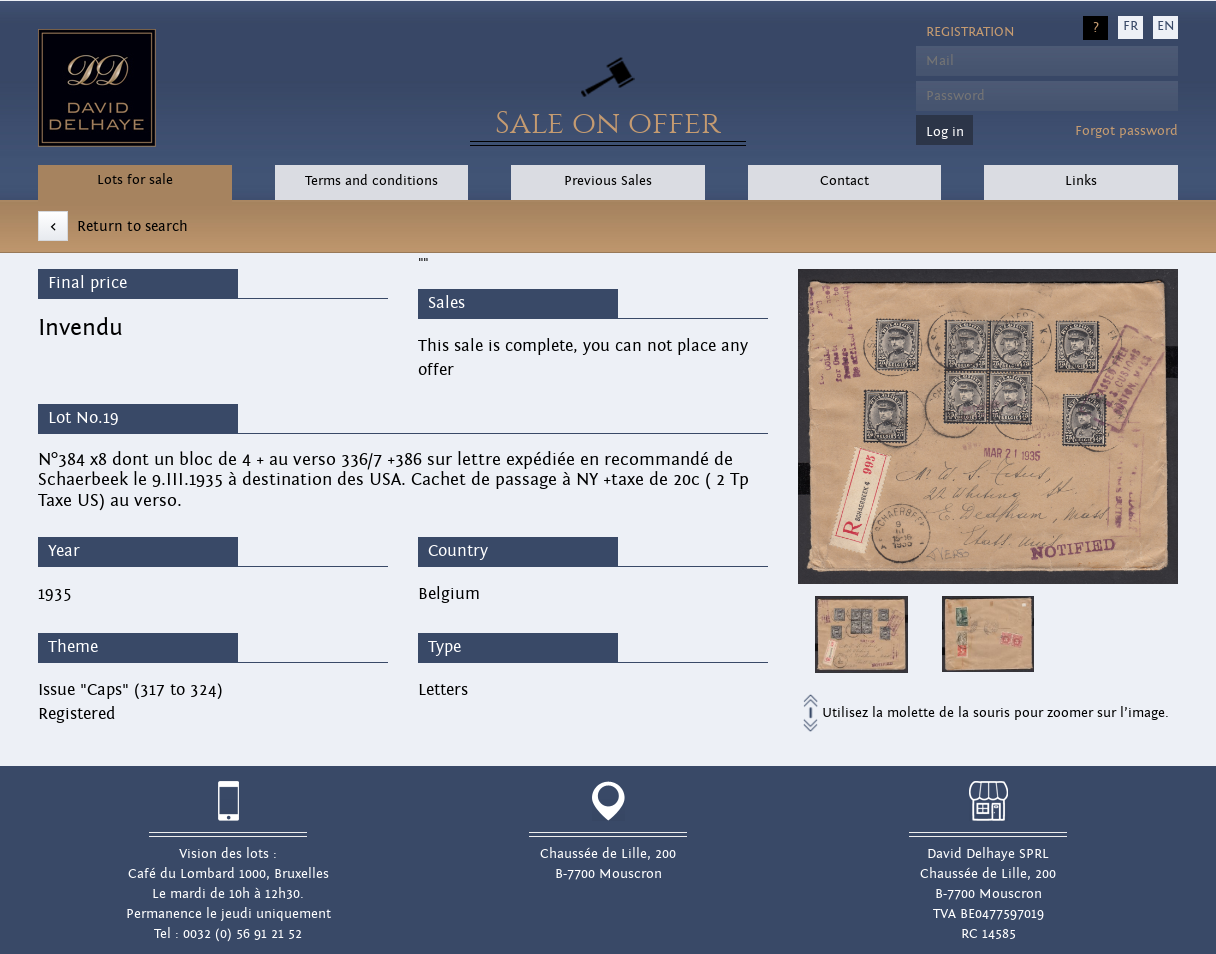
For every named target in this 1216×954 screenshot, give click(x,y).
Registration (970, 32)
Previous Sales (608, 181)
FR (1130, 26)
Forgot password (1126, 131)
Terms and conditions (371, 181)
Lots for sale (135, 180)
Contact (844, 181)
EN (1165, 26)
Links (1081, 181)
